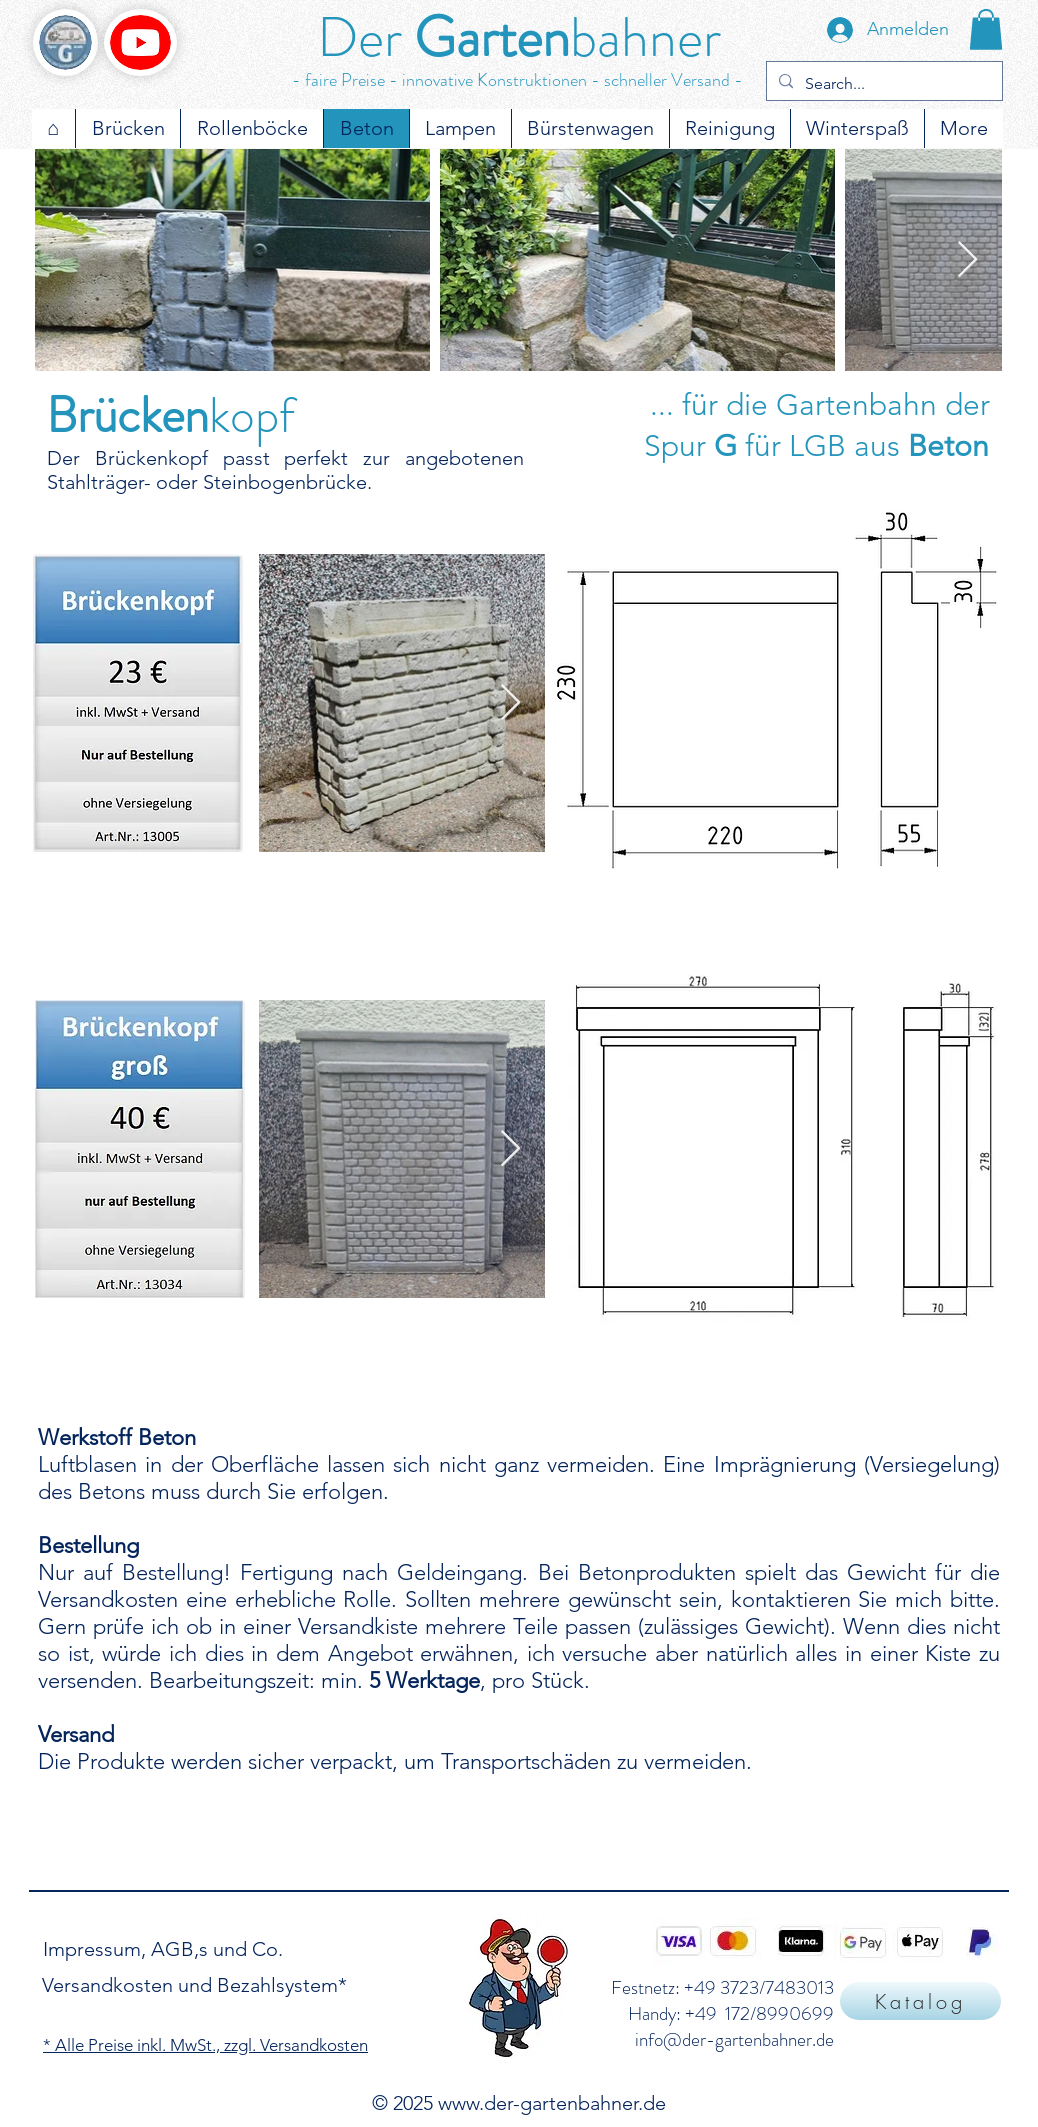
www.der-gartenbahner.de (552, 2103)
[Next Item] (967, 260)
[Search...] (882, 84)
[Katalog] (920, 2001)
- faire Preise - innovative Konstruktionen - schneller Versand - (517, 80)
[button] (986, 29)
